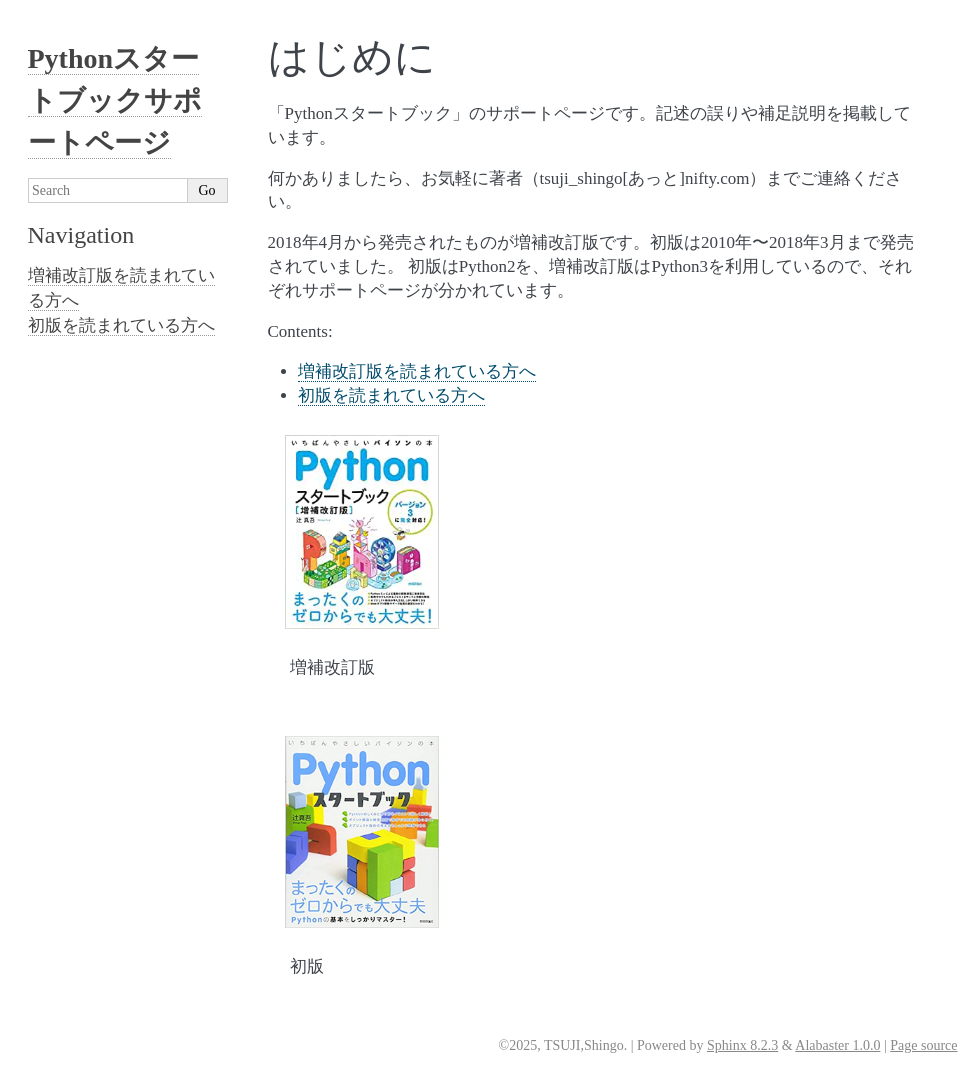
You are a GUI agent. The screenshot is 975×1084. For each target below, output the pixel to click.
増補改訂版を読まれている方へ (417, 371)
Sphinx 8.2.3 (742, 1045)
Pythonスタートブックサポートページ (115, 100)
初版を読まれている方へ (391, 395)
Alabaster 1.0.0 (837, 1045)
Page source (923, 1045)
